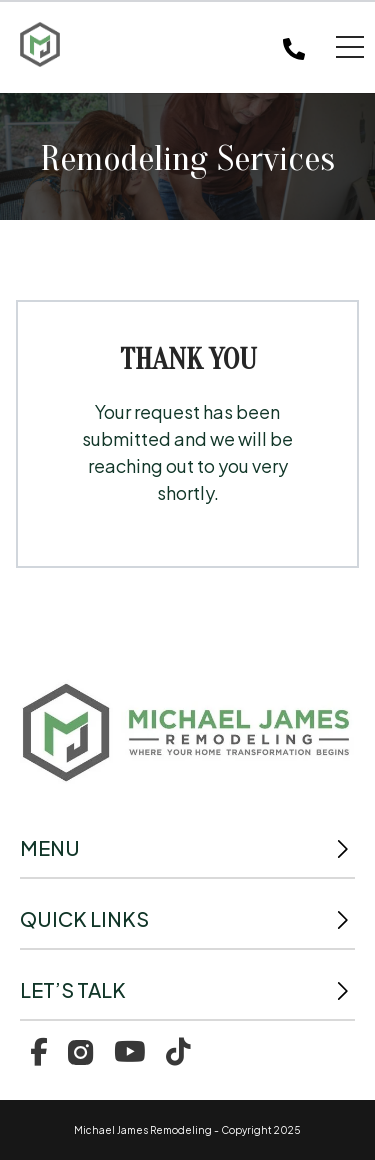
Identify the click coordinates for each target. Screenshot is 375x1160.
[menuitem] (39, 1050)
